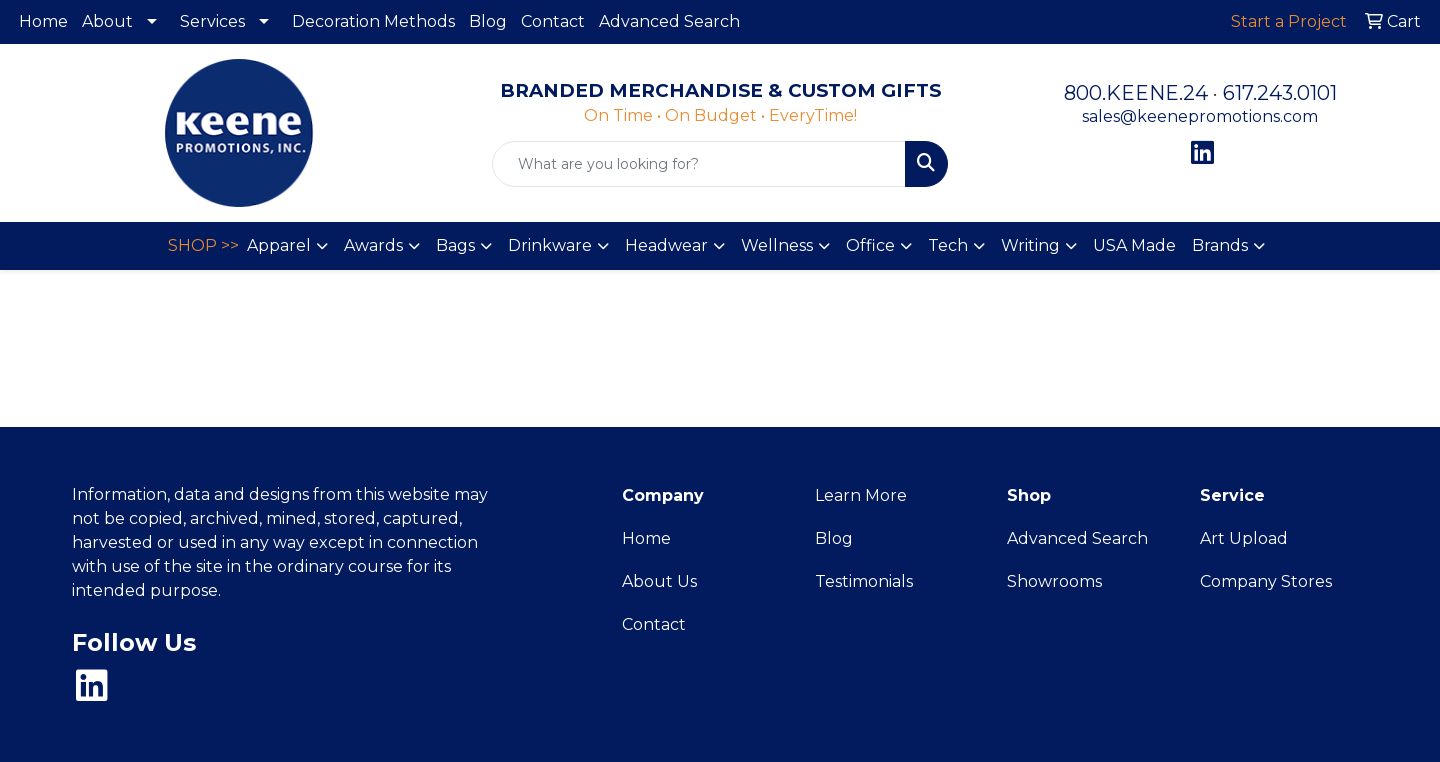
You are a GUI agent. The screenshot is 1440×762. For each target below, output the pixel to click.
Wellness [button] (777, 245)
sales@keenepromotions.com (1200, 116)
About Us (659, 581)
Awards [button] (373, 245)
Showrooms (1054, 581)
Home (43, 21)
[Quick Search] (699, 164)
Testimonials (864, 581)
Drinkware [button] (550, 245)
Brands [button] (1220, 245)
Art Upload (1244, 538)
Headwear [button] (666, 245)
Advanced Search (669, 21)
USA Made (1134, 245)
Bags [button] (455, 245)
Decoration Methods (373, 21)
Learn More (861, 495)
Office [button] (870, 245)
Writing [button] (1030, 245)
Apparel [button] (279, 245)
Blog (488, 21)
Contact (553, 21)
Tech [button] (948, 245)
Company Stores (1266, 581)
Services (212, 21)
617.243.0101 (1280, 93)
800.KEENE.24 (1136, 93)
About (107, 21)
